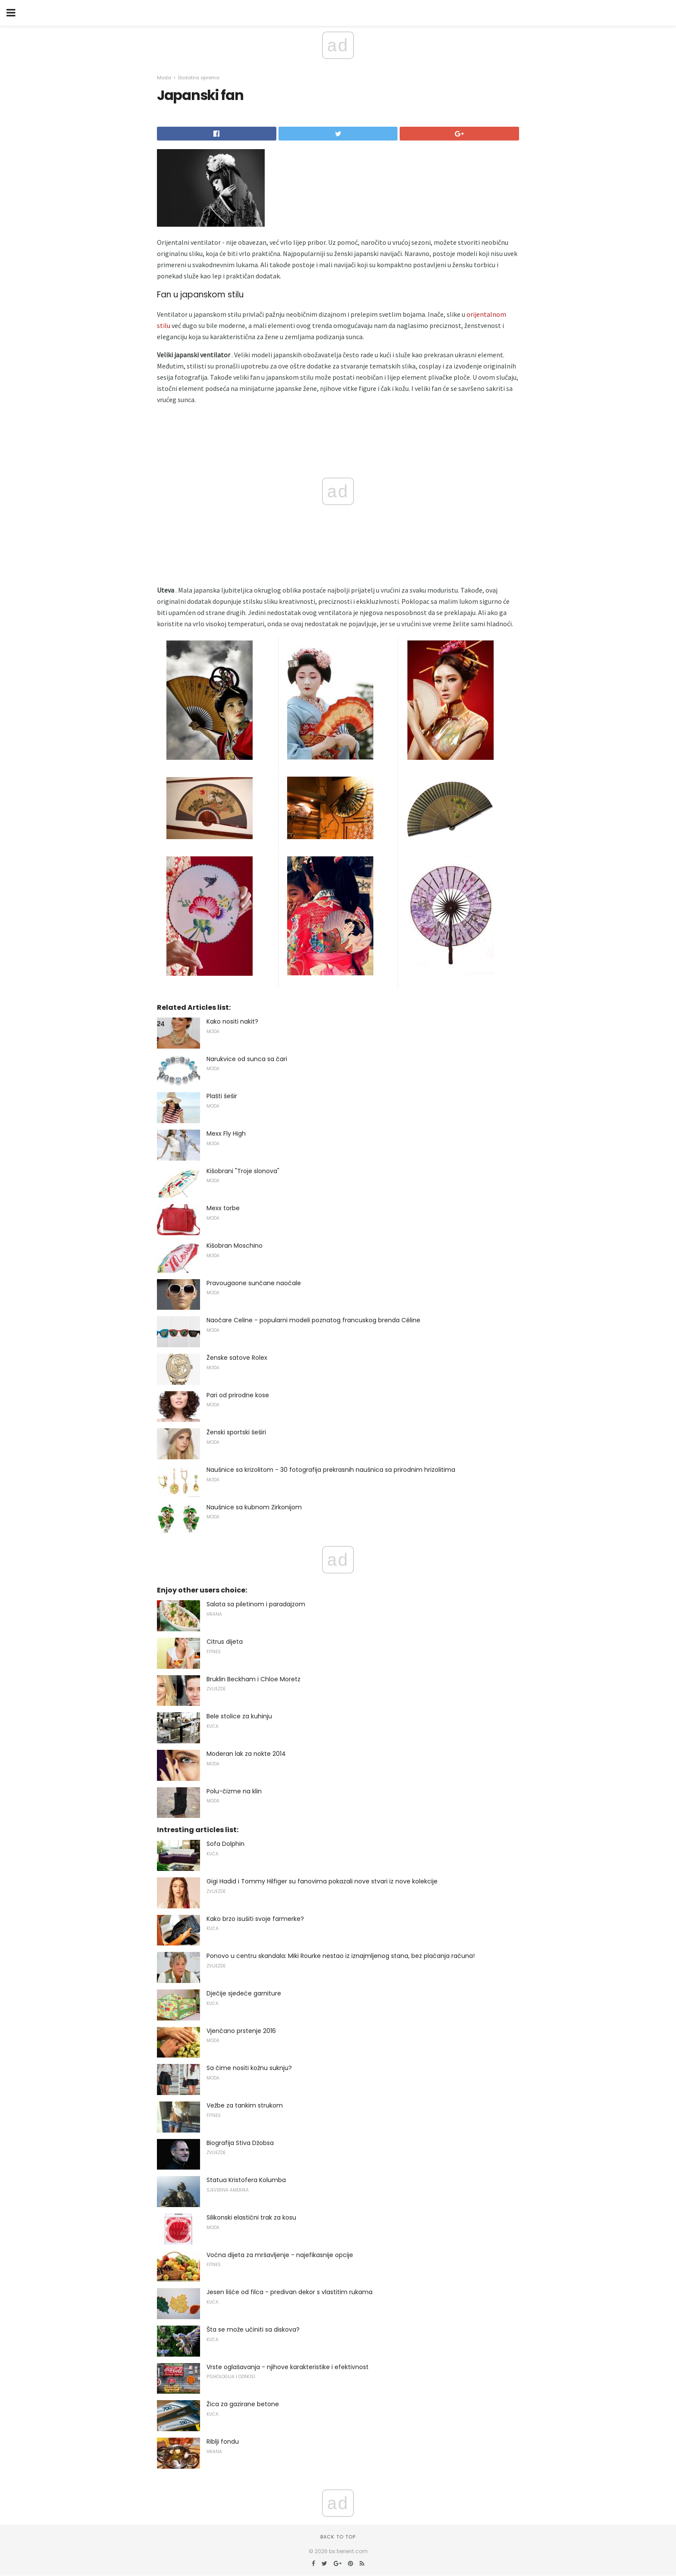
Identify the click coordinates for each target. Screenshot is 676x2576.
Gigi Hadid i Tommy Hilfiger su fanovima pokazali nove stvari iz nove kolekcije (322, 1881)
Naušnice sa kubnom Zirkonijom (254, 1507)
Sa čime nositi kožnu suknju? (249, 2068)
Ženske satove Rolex (237, 1357)
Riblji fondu (223, 2441)
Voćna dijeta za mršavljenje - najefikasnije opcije (280, 2255)
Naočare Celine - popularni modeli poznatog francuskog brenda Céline (313, 1320)
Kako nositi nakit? (232, 1021)
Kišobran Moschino (235, 1245)
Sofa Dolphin (225, 1843)
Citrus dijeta (225, 1641)
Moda (164, 77)
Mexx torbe (223, 1208)
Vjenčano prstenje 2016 (241, 2030)
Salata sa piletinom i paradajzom (256, 1604)
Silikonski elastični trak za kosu (251, 2217)
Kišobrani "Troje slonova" (243, 1171)
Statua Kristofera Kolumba (246, 2180)
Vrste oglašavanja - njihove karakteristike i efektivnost (288, 2367)
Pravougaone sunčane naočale (254, 1283)
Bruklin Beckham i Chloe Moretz (253, 1679)
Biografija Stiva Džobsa (240, 2143)
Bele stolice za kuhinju (239, 1716)
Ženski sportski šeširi (236, 1432)
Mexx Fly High (226, 1133)
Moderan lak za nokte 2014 (246, 1753)
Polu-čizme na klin (234, 1791)
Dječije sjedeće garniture (244, 1993)
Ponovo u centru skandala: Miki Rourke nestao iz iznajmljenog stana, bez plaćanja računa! (341, 1956)
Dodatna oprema (198, 77)
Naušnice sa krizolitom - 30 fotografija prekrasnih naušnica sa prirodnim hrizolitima (331, 1469)
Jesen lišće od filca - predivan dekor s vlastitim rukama (289, 2292)
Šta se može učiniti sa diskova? (253, 2329)
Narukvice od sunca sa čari (247, 1059)
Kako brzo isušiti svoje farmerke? (255, 1918)
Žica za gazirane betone (243, 2404)
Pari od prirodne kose (238, 1395)
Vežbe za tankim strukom (245, 2105)
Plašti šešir (222, 1096)
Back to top (338, 2536)
